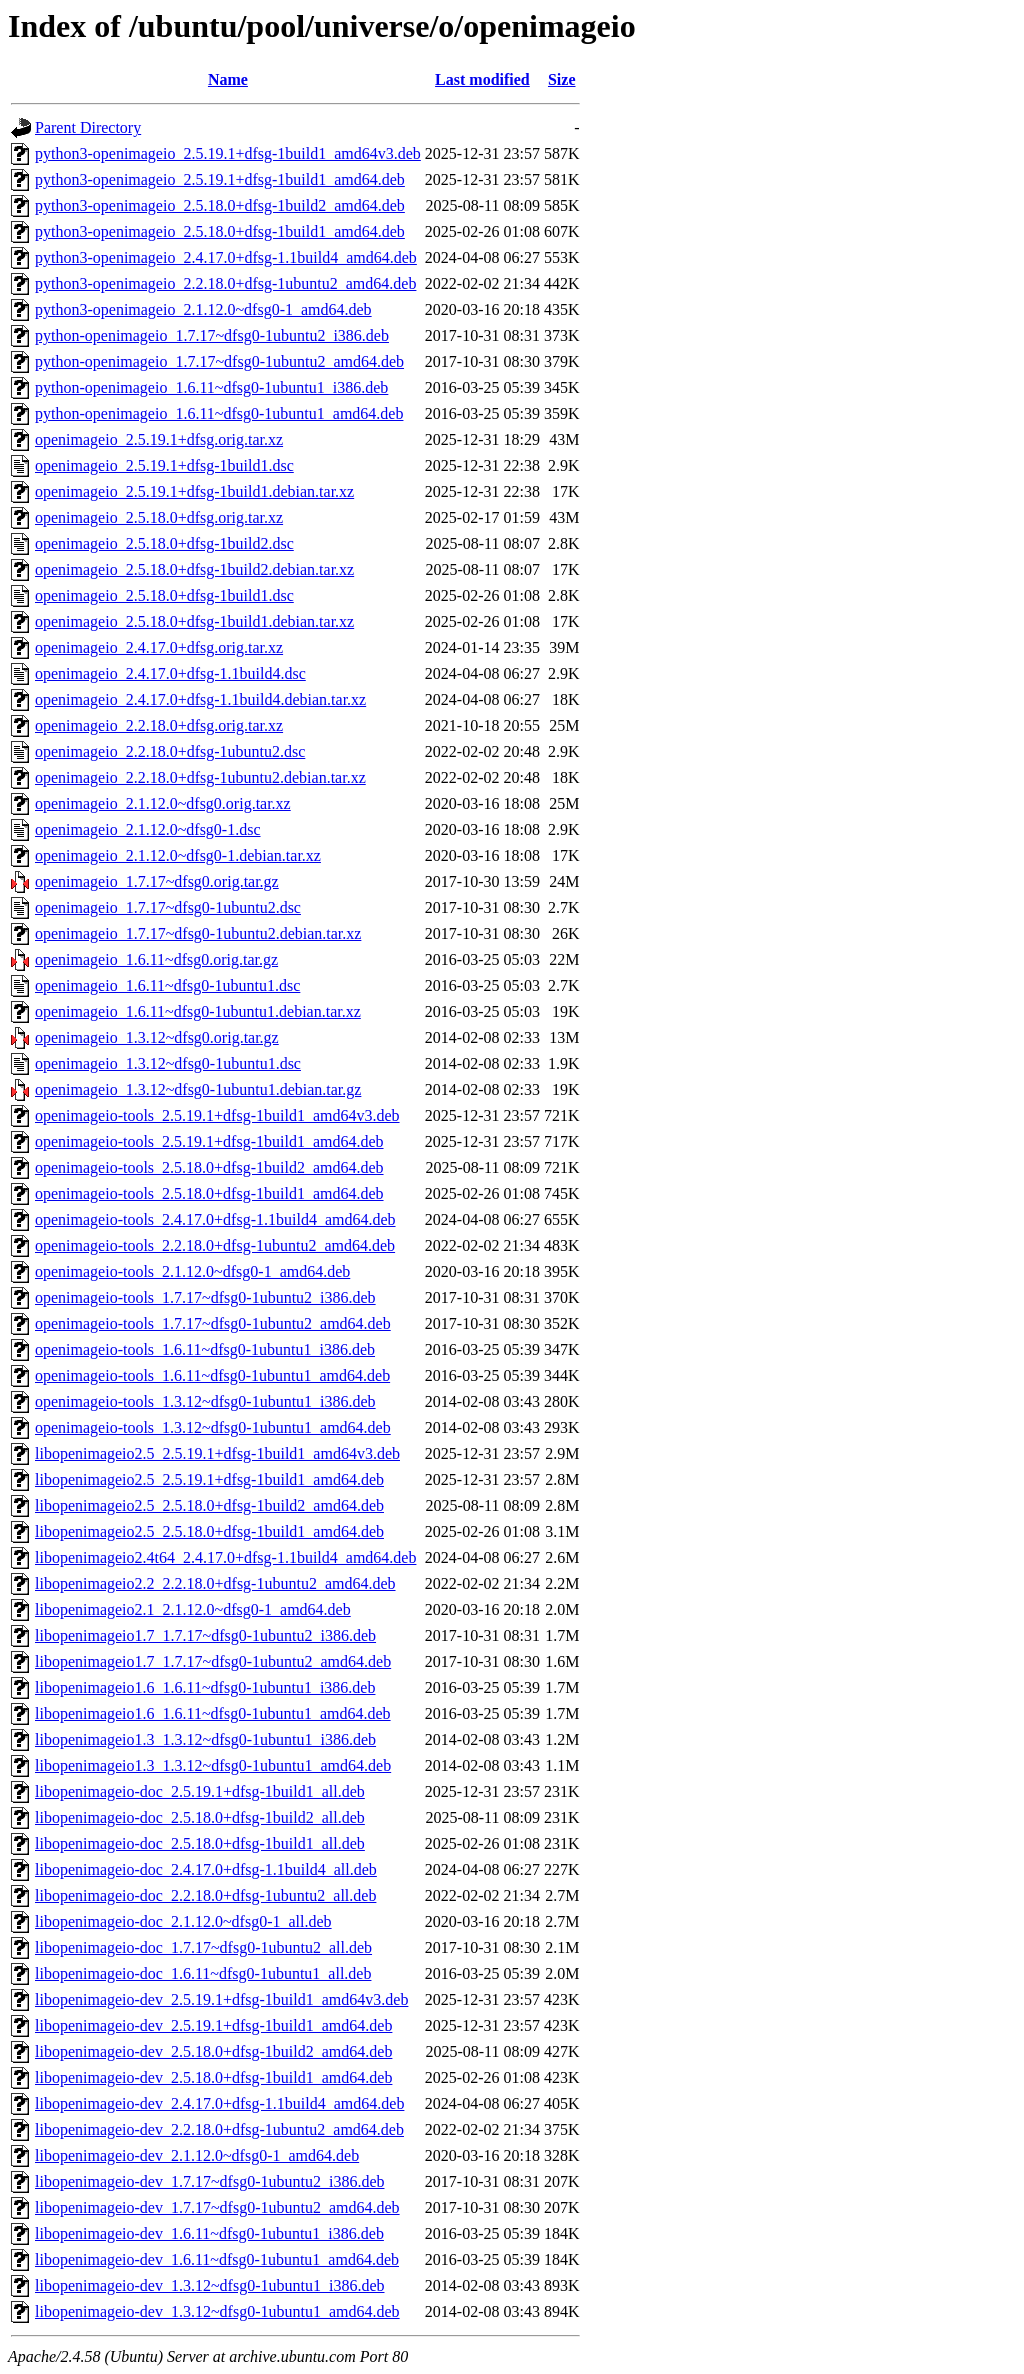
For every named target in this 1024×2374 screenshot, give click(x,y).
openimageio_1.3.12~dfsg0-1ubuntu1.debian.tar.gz (198, 1089)
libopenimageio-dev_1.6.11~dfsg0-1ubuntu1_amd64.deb (217, 2259)
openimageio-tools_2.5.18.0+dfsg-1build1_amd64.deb (209, 1193)
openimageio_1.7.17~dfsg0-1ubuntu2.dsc (168, 907)
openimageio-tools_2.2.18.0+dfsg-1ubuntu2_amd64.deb (215, 1245)
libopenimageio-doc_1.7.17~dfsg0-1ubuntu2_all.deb (203, 1947)
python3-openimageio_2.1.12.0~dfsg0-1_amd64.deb (203, 309)
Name (228, 79)
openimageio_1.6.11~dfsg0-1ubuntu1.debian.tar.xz (198, 1011)
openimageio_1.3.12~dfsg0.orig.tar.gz (157, 1037)
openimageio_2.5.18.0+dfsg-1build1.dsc (164, 595)
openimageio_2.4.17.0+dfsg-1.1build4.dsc (170, 673)
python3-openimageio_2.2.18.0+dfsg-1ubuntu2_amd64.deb (225, 283)
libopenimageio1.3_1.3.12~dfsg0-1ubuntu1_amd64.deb (213, 1765)
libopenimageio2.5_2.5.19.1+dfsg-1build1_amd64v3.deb (217, 1453)
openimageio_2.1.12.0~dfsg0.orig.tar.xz (163, 803)
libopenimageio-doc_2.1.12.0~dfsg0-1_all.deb (183, 1921)
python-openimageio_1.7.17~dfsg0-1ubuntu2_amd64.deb (219, 361)
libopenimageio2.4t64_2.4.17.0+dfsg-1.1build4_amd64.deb (225, 1557)
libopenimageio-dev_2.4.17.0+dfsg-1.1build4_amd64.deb (219, 2103)
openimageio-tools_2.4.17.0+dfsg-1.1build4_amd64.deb (215, 1219)
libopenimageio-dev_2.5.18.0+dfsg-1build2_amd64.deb (213, 2051)
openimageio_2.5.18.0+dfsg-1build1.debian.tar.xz (194, 621)
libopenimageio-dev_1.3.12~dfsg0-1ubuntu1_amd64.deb (217, 2311)
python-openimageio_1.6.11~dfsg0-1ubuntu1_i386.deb (211, 387)
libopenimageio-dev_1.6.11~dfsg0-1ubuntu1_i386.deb (209, 2233)
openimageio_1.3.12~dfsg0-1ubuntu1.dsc (168, 1063)
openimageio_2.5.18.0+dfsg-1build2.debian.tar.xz (194, 569)
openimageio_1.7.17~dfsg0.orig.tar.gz (157, 881)
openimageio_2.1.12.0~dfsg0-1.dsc (148, 829)
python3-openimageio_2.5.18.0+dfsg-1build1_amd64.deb (220, 231)
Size (562, 79)
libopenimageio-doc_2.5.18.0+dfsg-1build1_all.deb (200, 1843)
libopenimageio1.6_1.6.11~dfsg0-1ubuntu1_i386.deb (205, 1687)
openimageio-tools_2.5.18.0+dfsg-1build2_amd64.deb (209, 1167)
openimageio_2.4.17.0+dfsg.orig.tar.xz (159, 647)
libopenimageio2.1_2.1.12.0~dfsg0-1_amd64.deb (193, 1609)
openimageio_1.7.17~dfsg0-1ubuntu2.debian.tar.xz (198, 933)
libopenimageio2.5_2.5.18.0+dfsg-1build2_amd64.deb (209, 1505)
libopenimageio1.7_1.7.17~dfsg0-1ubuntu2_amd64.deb (213, 1661)
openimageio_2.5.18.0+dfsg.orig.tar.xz (159, 517)
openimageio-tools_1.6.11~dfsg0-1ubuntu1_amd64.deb (212, 1375)
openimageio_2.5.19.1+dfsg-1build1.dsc (164, 465)
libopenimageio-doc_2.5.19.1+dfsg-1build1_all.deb (200, 1791)
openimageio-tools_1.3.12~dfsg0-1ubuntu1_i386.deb (205, 1401)
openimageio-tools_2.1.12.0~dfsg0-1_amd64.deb (192, 1271)
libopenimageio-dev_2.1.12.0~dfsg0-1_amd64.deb (197, 2155)
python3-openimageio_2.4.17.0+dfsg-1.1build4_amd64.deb (226, 257)
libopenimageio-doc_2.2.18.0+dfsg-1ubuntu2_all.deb (205, 1895)
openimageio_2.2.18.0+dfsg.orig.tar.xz (159, 725)
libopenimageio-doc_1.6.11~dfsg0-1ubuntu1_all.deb (203, 1973)
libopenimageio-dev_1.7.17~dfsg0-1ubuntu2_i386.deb (210, 2181)
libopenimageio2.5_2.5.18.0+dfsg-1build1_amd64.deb (209, 1531)
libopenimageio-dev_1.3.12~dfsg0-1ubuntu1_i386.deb (210, 2285)
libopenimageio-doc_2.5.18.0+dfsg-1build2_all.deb (200, 1817)
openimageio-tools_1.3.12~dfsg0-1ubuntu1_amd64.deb (213, 1427)
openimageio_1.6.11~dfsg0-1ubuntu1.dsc (167, 985)
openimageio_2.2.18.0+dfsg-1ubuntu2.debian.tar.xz (200, 777)
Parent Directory (88, 127)
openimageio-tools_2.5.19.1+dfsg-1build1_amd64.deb (209, 1141)
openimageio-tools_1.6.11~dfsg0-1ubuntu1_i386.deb (205, 1349)
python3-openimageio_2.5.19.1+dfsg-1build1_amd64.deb (220, 179)
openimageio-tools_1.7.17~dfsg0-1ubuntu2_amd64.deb (213, 1323)
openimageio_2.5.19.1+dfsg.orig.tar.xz (159, 439)
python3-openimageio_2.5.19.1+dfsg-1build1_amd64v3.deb (228, 153)
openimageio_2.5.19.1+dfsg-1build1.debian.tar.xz (194, 491)
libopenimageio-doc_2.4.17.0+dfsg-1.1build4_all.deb (206, 1869)
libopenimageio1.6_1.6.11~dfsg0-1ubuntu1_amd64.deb (213, 1713)
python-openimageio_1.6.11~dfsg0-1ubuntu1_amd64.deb (219, 413)
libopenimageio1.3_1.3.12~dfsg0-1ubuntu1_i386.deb (205, 1739)
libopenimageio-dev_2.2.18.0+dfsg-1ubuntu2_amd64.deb (219, 2129)
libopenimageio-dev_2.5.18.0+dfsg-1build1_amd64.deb (213, 2077)
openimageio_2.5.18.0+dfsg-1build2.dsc (164, 543)
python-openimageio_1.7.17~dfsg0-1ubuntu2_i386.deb (212, 335)
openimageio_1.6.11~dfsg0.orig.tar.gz (156, 959)
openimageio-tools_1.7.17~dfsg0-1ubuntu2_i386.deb (205, 1297)
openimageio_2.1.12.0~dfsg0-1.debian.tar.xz (178, 855)
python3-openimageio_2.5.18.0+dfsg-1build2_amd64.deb (220, 205)
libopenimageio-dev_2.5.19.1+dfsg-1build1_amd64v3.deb (221, 1999)
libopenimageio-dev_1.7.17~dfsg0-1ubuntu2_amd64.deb (217, 2207)
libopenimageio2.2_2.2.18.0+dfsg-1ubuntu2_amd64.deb (215, 1583)
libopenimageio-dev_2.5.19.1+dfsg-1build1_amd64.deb (213, 2025)
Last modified (482, 79)
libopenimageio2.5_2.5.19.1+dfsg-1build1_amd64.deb (209, 1479)
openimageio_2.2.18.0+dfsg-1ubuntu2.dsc (170, 751)
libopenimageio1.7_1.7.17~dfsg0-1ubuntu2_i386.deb (205, 1635)
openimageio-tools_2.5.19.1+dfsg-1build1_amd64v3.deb (217, 1115)
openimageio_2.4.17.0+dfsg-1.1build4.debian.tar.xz (200, 699)
